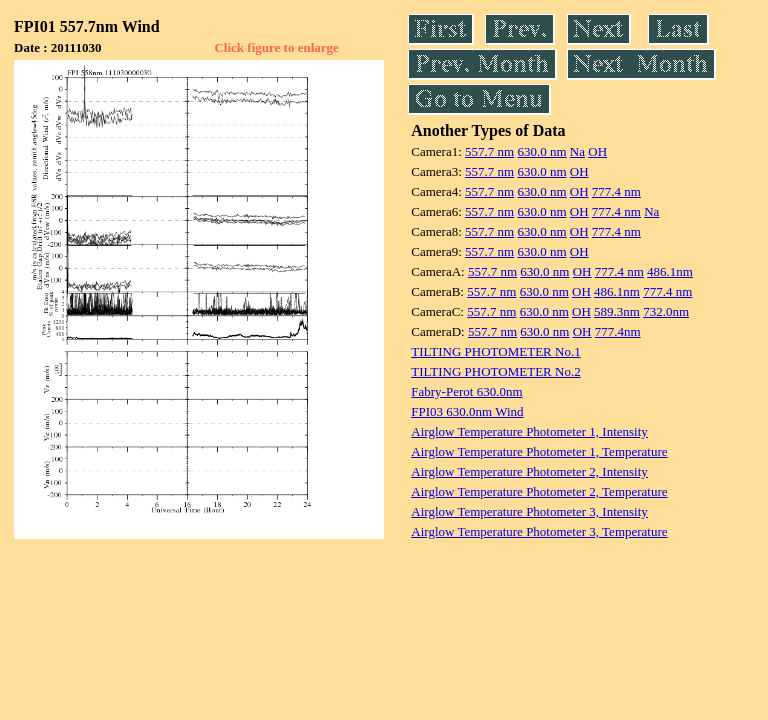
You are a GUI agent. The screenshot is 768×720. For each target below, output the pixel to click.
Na (577, 151)
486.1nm (670, 271)
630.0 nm (541, 151)
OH (597, 151)
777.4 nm (616, 191)
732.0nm (666, 311)
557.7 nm (489, 151)
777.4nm (618, 331)
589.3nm (617, 311)
